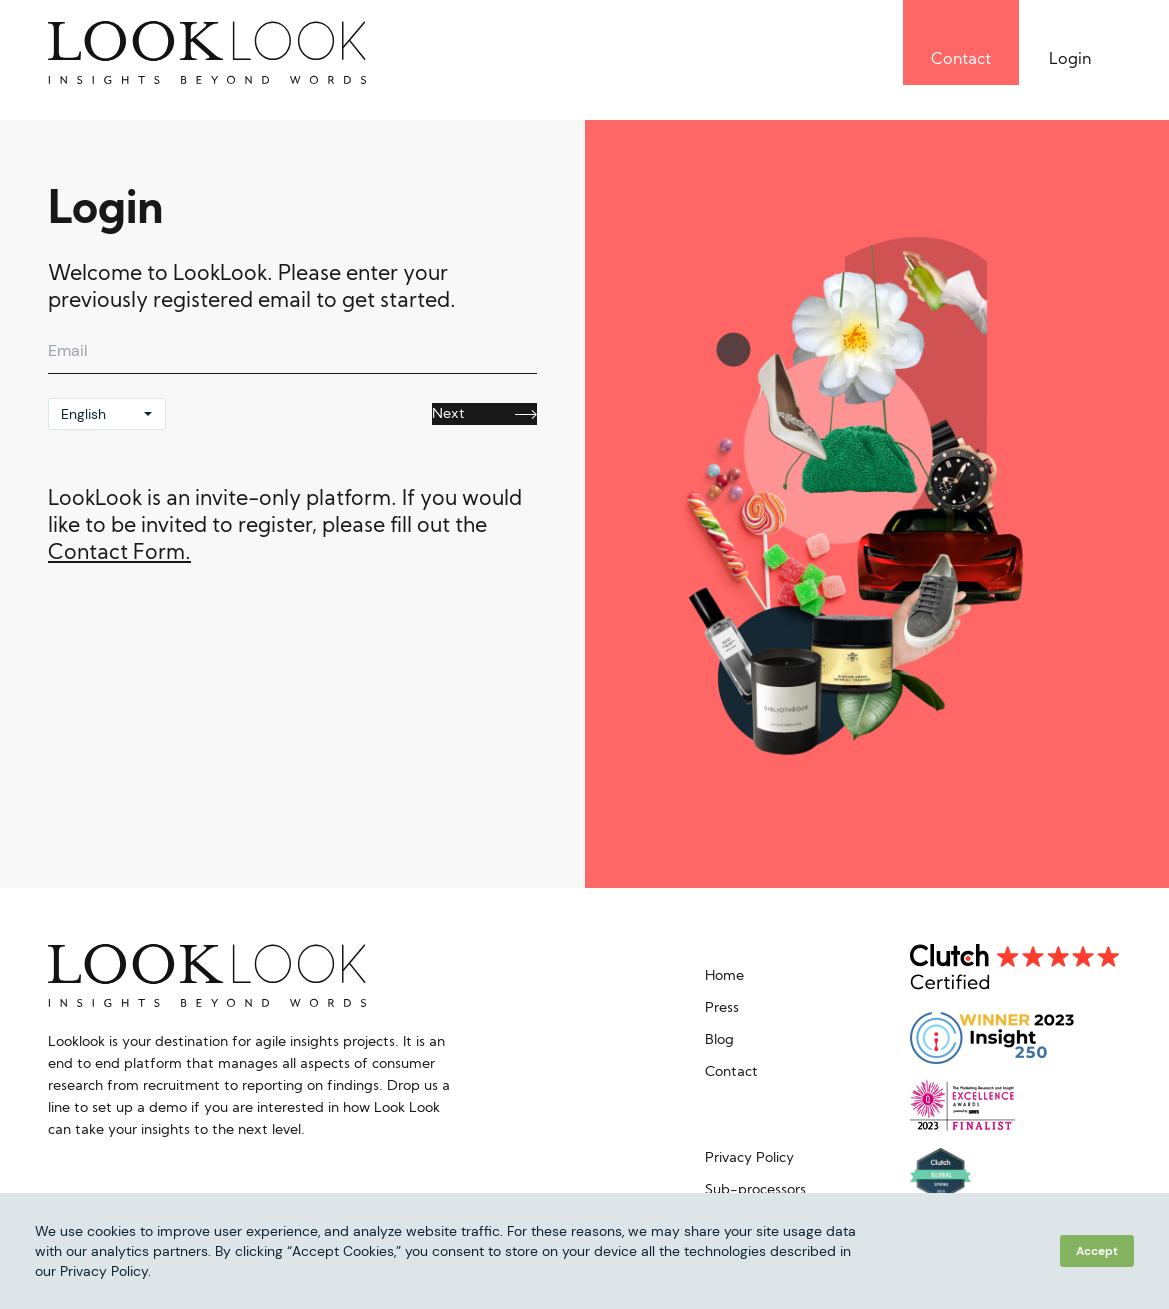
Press (722, 1008)
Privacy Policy (749, 1158)
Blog (719, 1040)
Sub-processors (755, 1190)
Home (724, 976)
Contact (731, 1072)
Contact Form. (119, 553)
